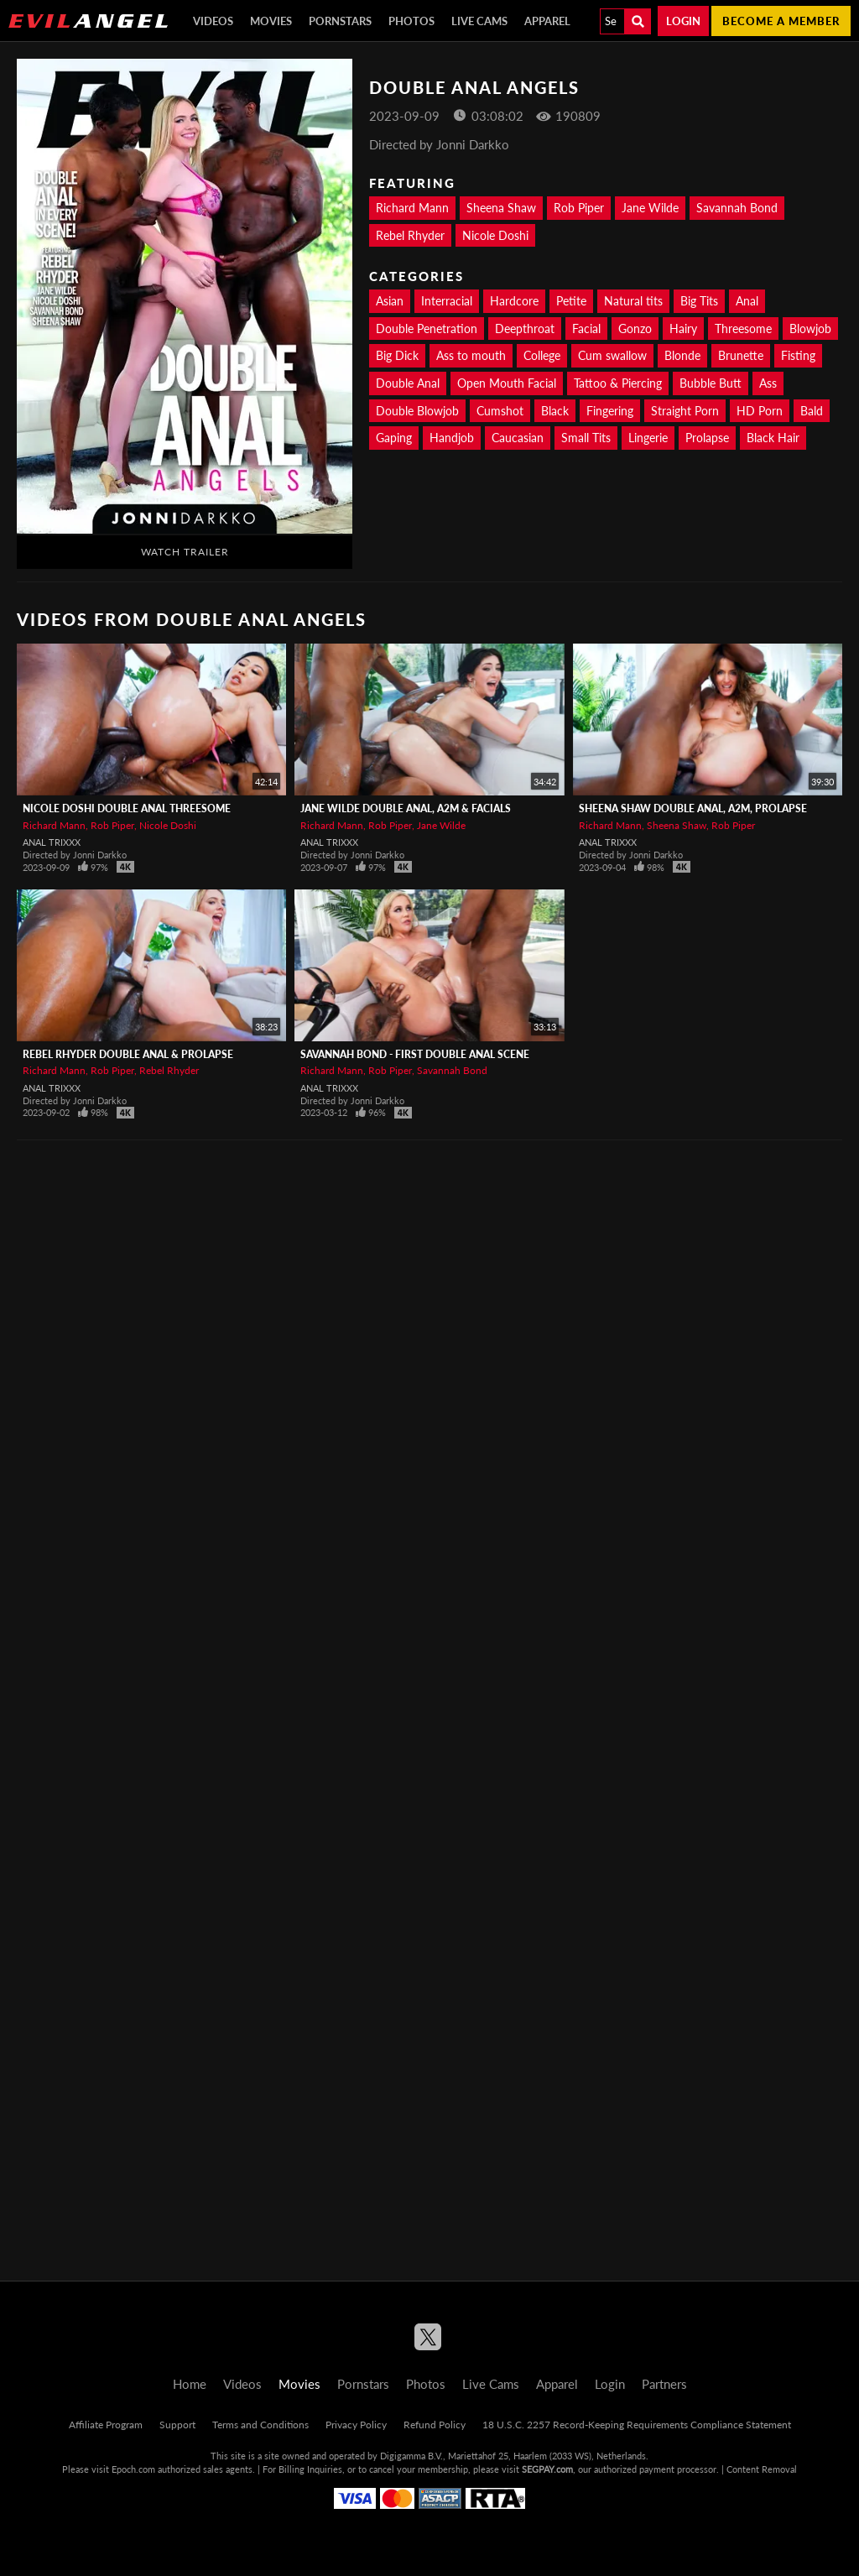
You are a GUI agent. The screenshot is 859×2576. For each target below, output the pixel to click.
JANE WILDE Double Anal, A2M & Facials (405, 808)
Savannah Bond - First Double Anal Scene (414, 1054)
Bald (811, 411)
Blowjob (810, 328)
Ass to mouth (471, 355)
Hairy (683, 328)
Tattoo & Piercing (618, 383)
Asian (389, 301)
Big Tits (699, 301)
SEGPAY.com (547, 2469)
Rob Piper (579, 208)
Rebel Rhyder (410, 235)
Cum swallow (612, 355)
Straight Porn (685, 411)
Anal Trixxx (52, 842)
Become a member (781, 21)
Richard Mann (412, 208)
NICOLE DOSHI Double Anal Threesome (127, 808)
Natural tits (633, 301)
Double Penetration (426, 328)
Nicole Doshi (495, 235)
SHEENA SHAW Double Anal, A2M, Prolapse (693, 808)
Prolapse (707, 437)
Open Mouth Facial (506, 383)
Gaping (394, 437)
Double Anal (408, 383)
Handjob (452, 437)
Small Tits (586, 437)
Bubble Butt (710, 383)
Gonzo (635, 328)
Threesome (743, 328)
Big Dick (397, 355)
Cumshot (499, 411)
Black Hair (773, 437)
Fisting (798, 355)
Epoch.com (133, 2469)
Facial (586, 328)
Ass (768, 383)
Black (555, 411)
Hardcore (514, 301)
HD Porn (760, 411)
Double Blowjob (417, 411)
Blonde (682, 355)
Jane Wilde (650, 208)
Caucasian (518, 437)
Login (683, 21)
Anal (747, 301)
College (541, 355)
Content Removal (761, 2469)
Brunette (740, 355)
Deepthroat (524, 328)
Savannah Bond (737, 208)
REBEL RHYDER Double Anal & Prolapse (128, 1054)
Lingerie (648, 437)
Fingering (609, 411)
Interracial (446, 301)
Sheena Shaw (501, 208)
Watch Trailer (185, 551)
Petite (571, 301)
